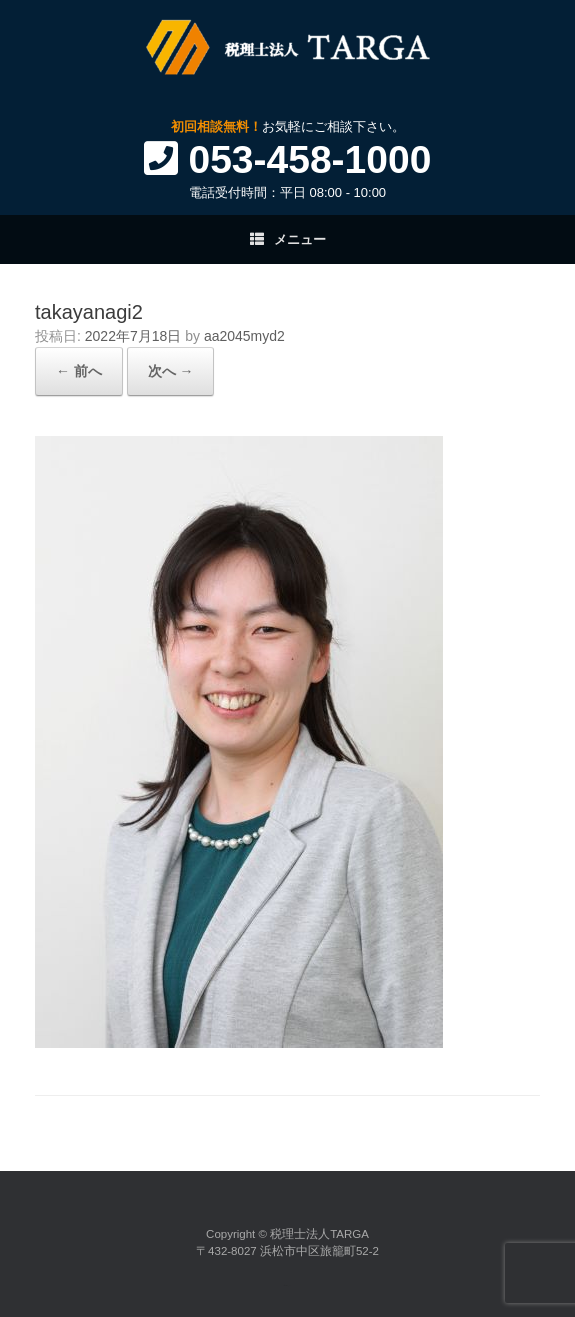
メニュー (288, 239)
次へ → (171, 371)
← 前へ (79, 371)
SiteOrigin (286, 1285)
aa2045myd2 (244, 336)
